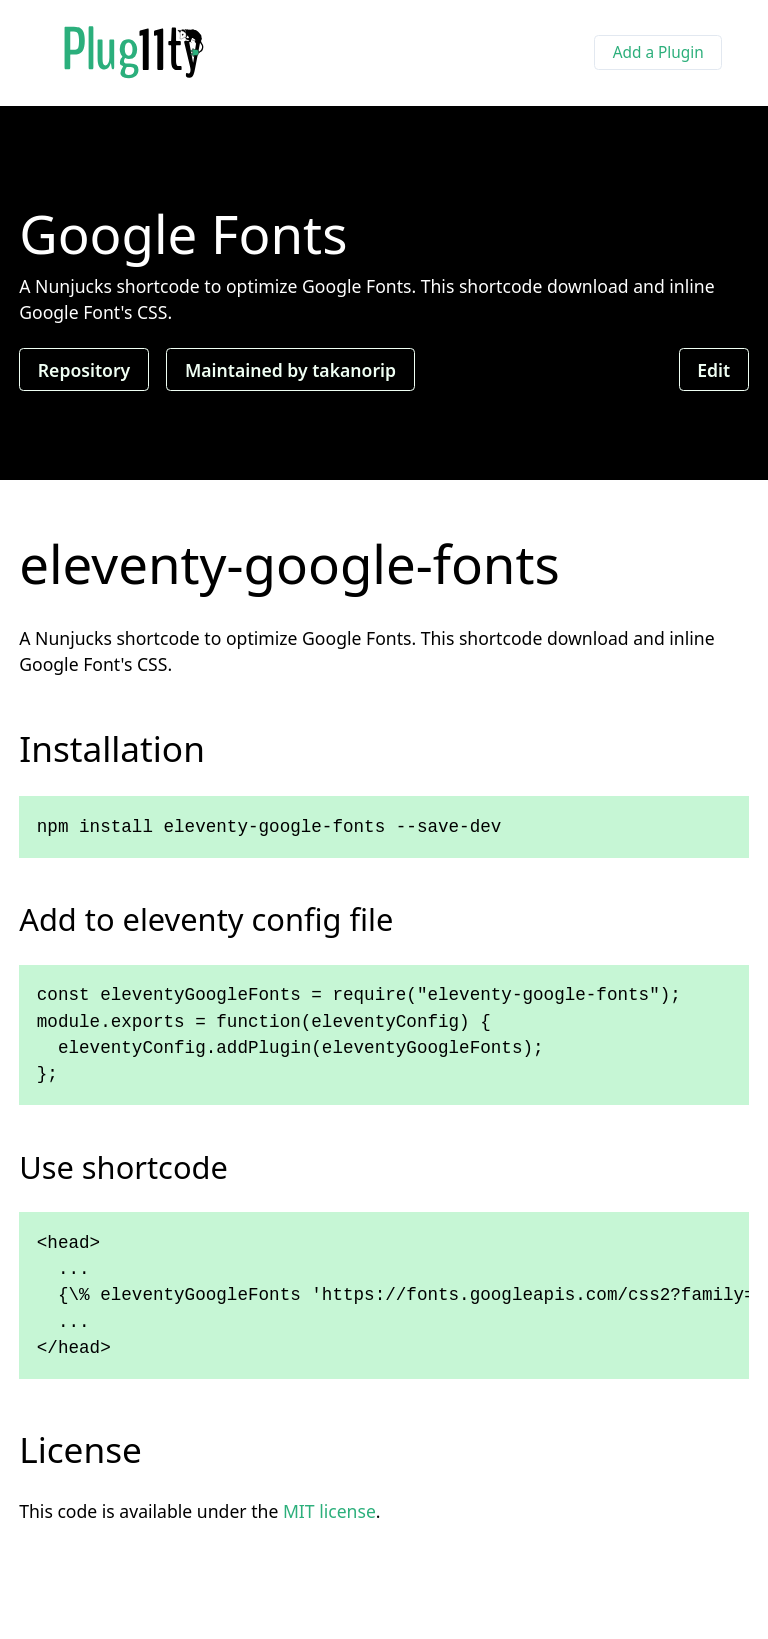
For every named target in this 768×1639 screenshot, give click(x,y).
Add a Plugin (658, 52)
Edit (713, 369)
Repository (84, 369)
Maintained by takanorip (290, 369)
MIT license (329, 1511)
